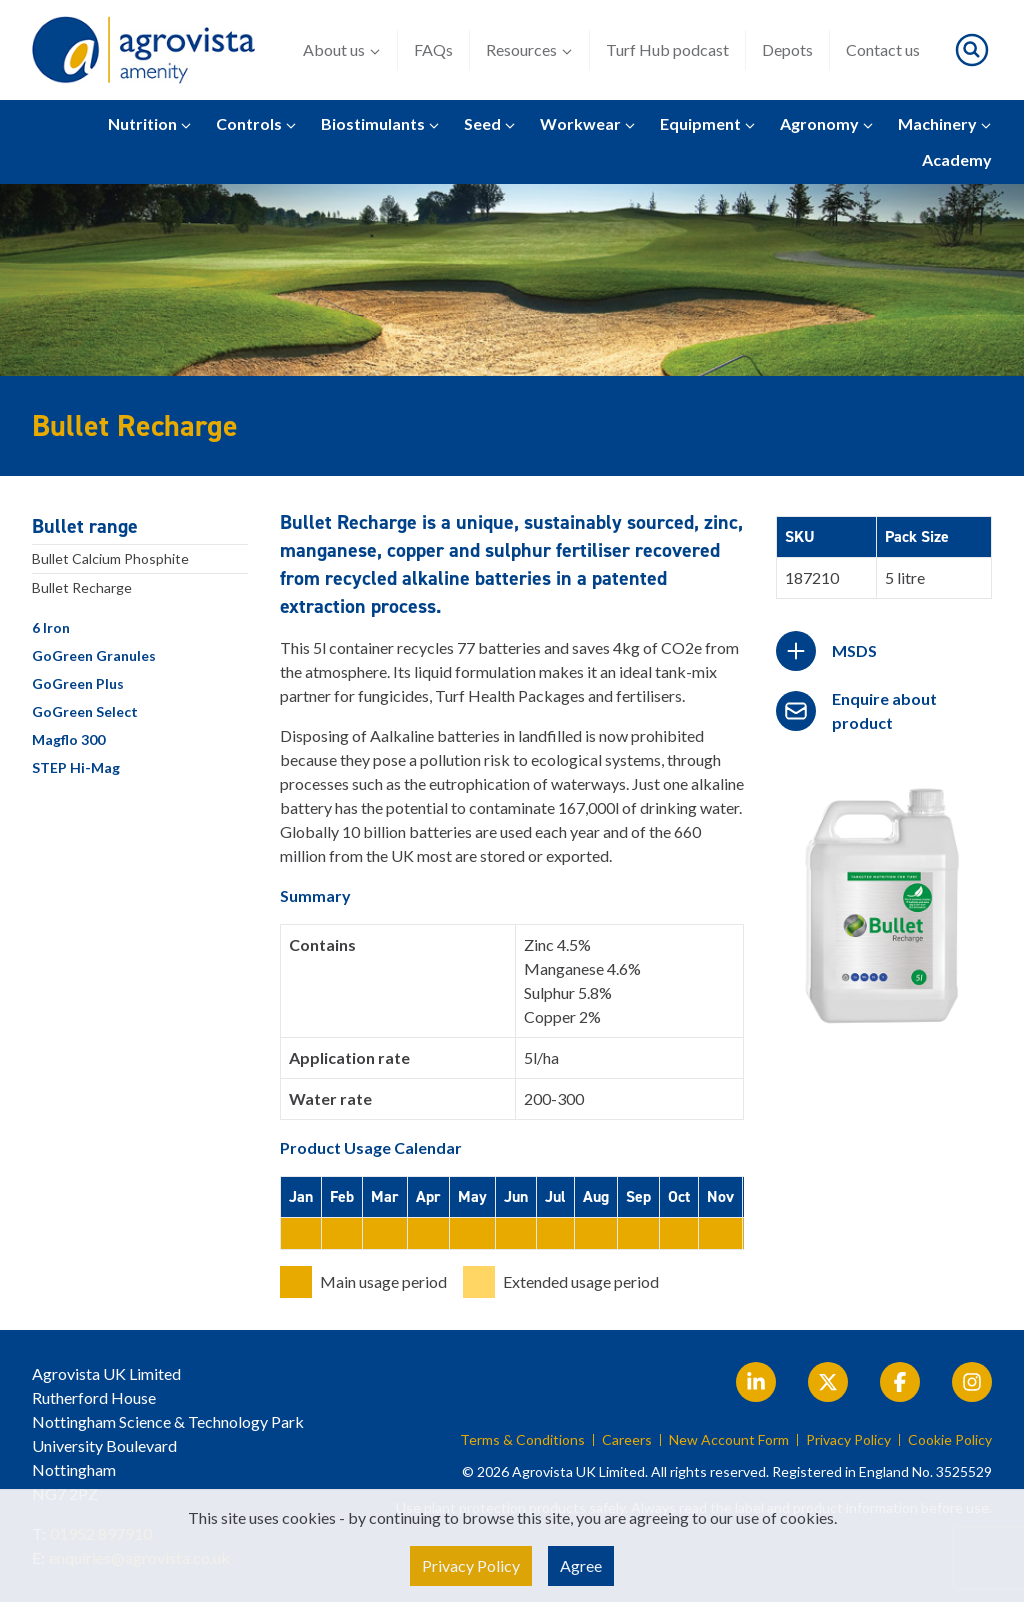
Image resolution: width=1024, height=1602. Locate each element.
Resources (529, 50)
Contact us (883, 49)
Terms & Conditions (522, 1440)
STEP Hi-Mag (76, 767)
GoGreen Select (85, 711)
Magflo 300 (68, 739)
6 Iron (51, 627)
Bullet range (85, 526)
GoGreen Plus (78, 683)
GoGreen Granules (94, 655)
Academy (957, 159)
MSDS (854, 650)
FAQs (433, 49)
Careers (627, 1440)
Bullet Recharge (82, 587)
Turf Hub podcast (667, 49)
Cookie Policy (950, 1440)
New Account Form (729, 1440)
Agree (581, 1565)
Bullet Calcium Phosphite (110, 558)
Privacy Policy (848, 1440)
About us (342, 50)
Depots (787, 49)
